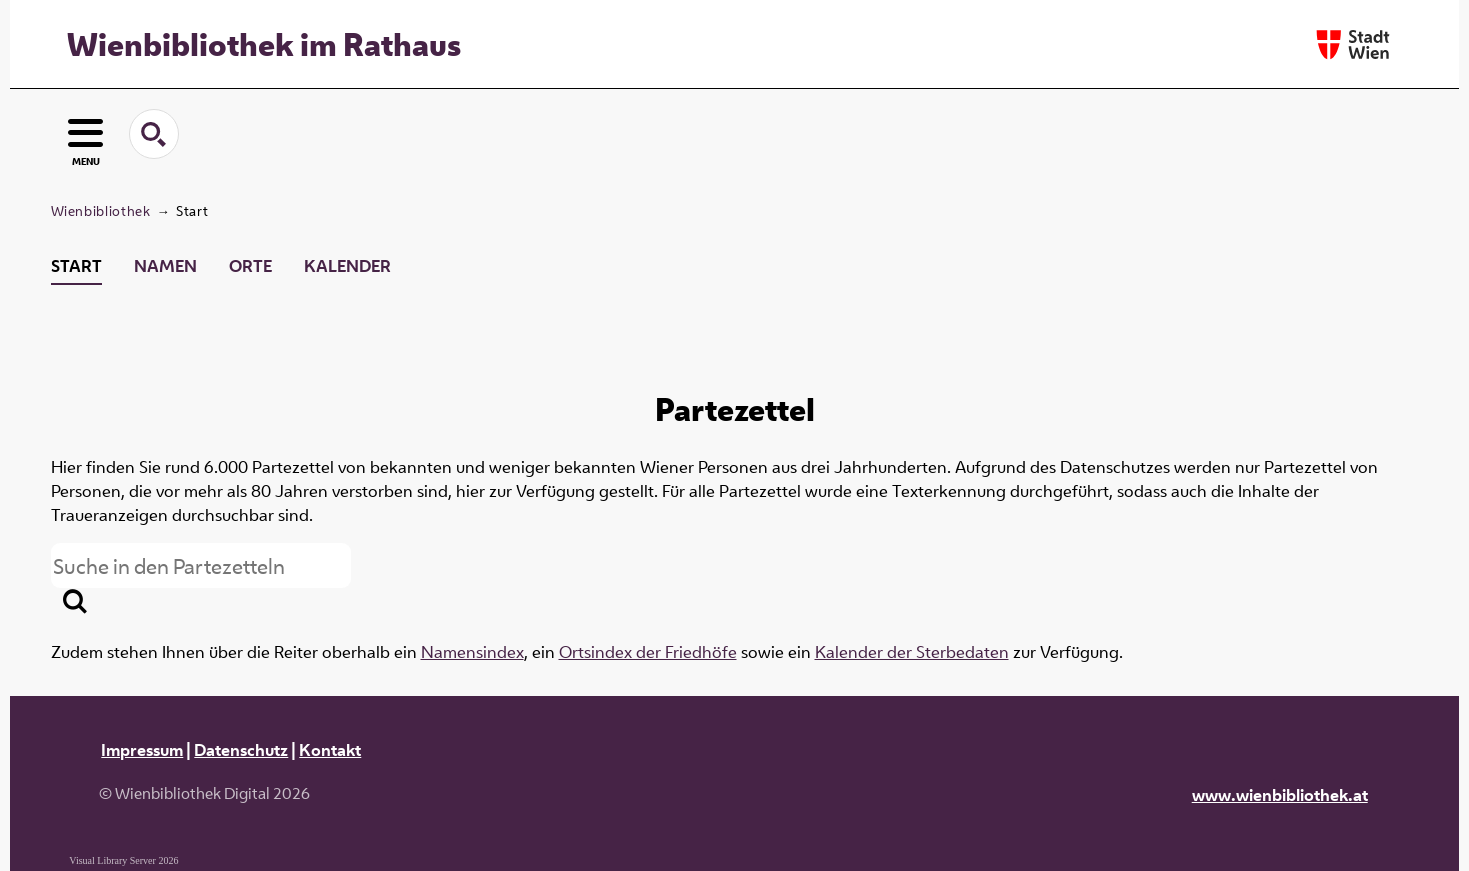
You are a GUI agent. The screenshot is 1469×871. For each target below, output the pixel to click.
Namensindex (472, 652)
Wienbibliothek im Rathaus (264, 44)
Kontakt (330, 750)
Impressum (142, 750)
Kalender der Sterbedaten (912, 652)
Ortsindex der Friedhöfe (648, 652)
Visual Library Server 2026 (123, 860)
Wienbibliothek (101, 211)
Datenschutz (241, 750)
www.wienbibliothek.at (1280, 795)
